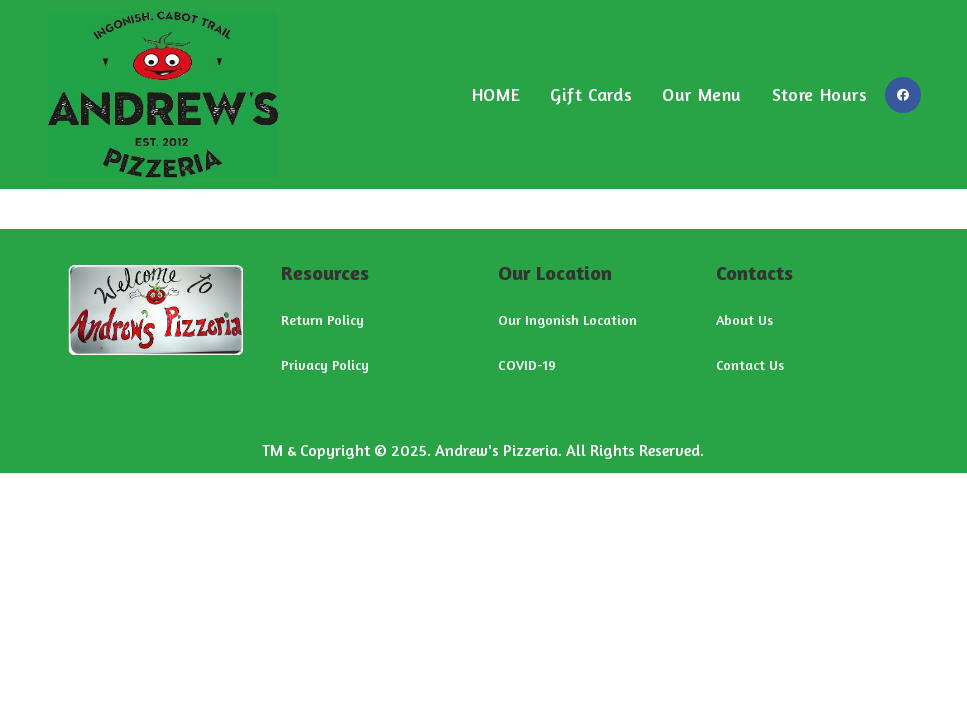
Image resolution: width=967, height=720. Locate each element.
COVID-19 (527, 364)
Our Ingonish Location (567, 319)
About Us (744, 319)
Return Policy (322, 319)
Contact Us (750, 364)
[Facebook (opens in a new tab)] (903, 95)
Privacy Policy (325, 364)
